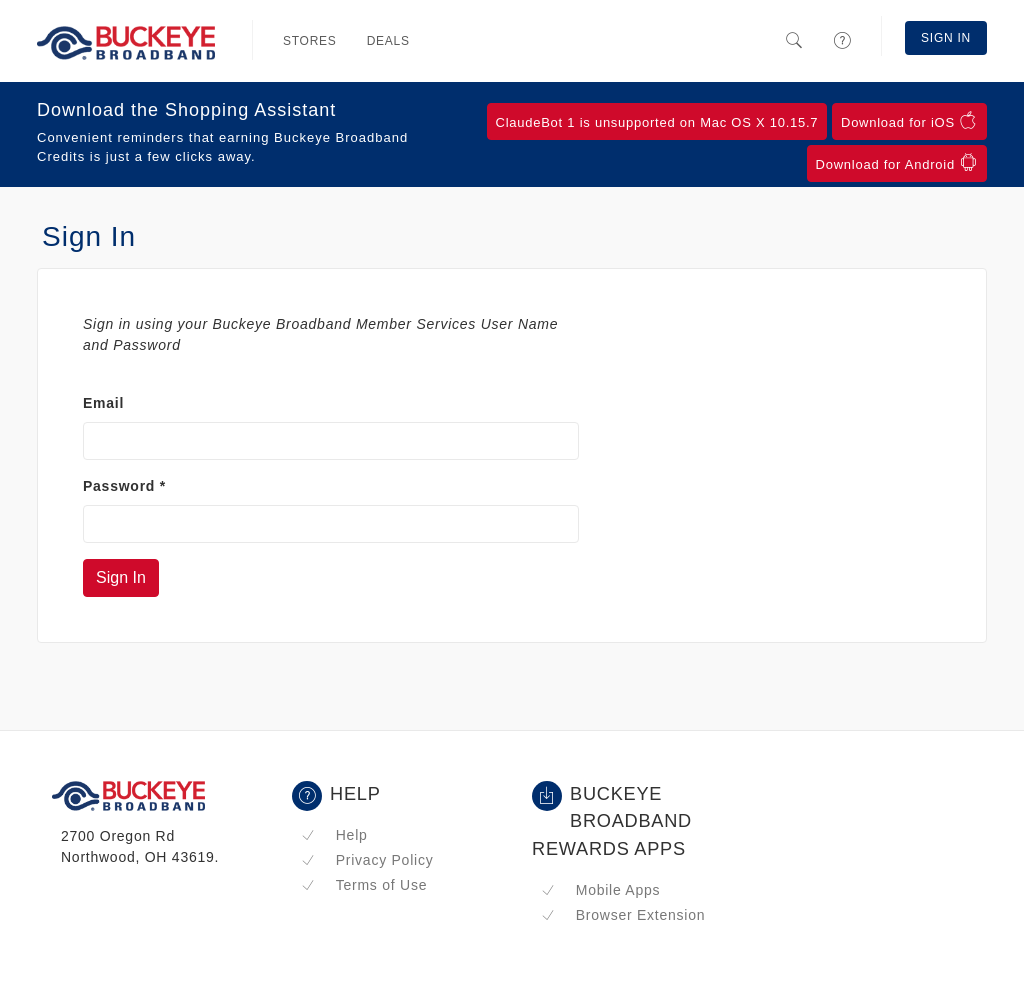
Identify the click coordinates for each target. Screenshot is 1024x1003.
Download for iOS (909, 121)
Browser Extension (623, 915)
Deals (388, 41)
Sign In (946, 38)
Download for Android (897, 163)
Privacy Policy (367, 860)
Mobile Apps (600, 890)
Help (334, 835)
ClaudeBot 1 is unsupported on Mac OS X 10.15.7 (657, 122)
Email (103, 403)
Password (124, 486)
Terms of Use (364, 885)
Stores (310, 41)
